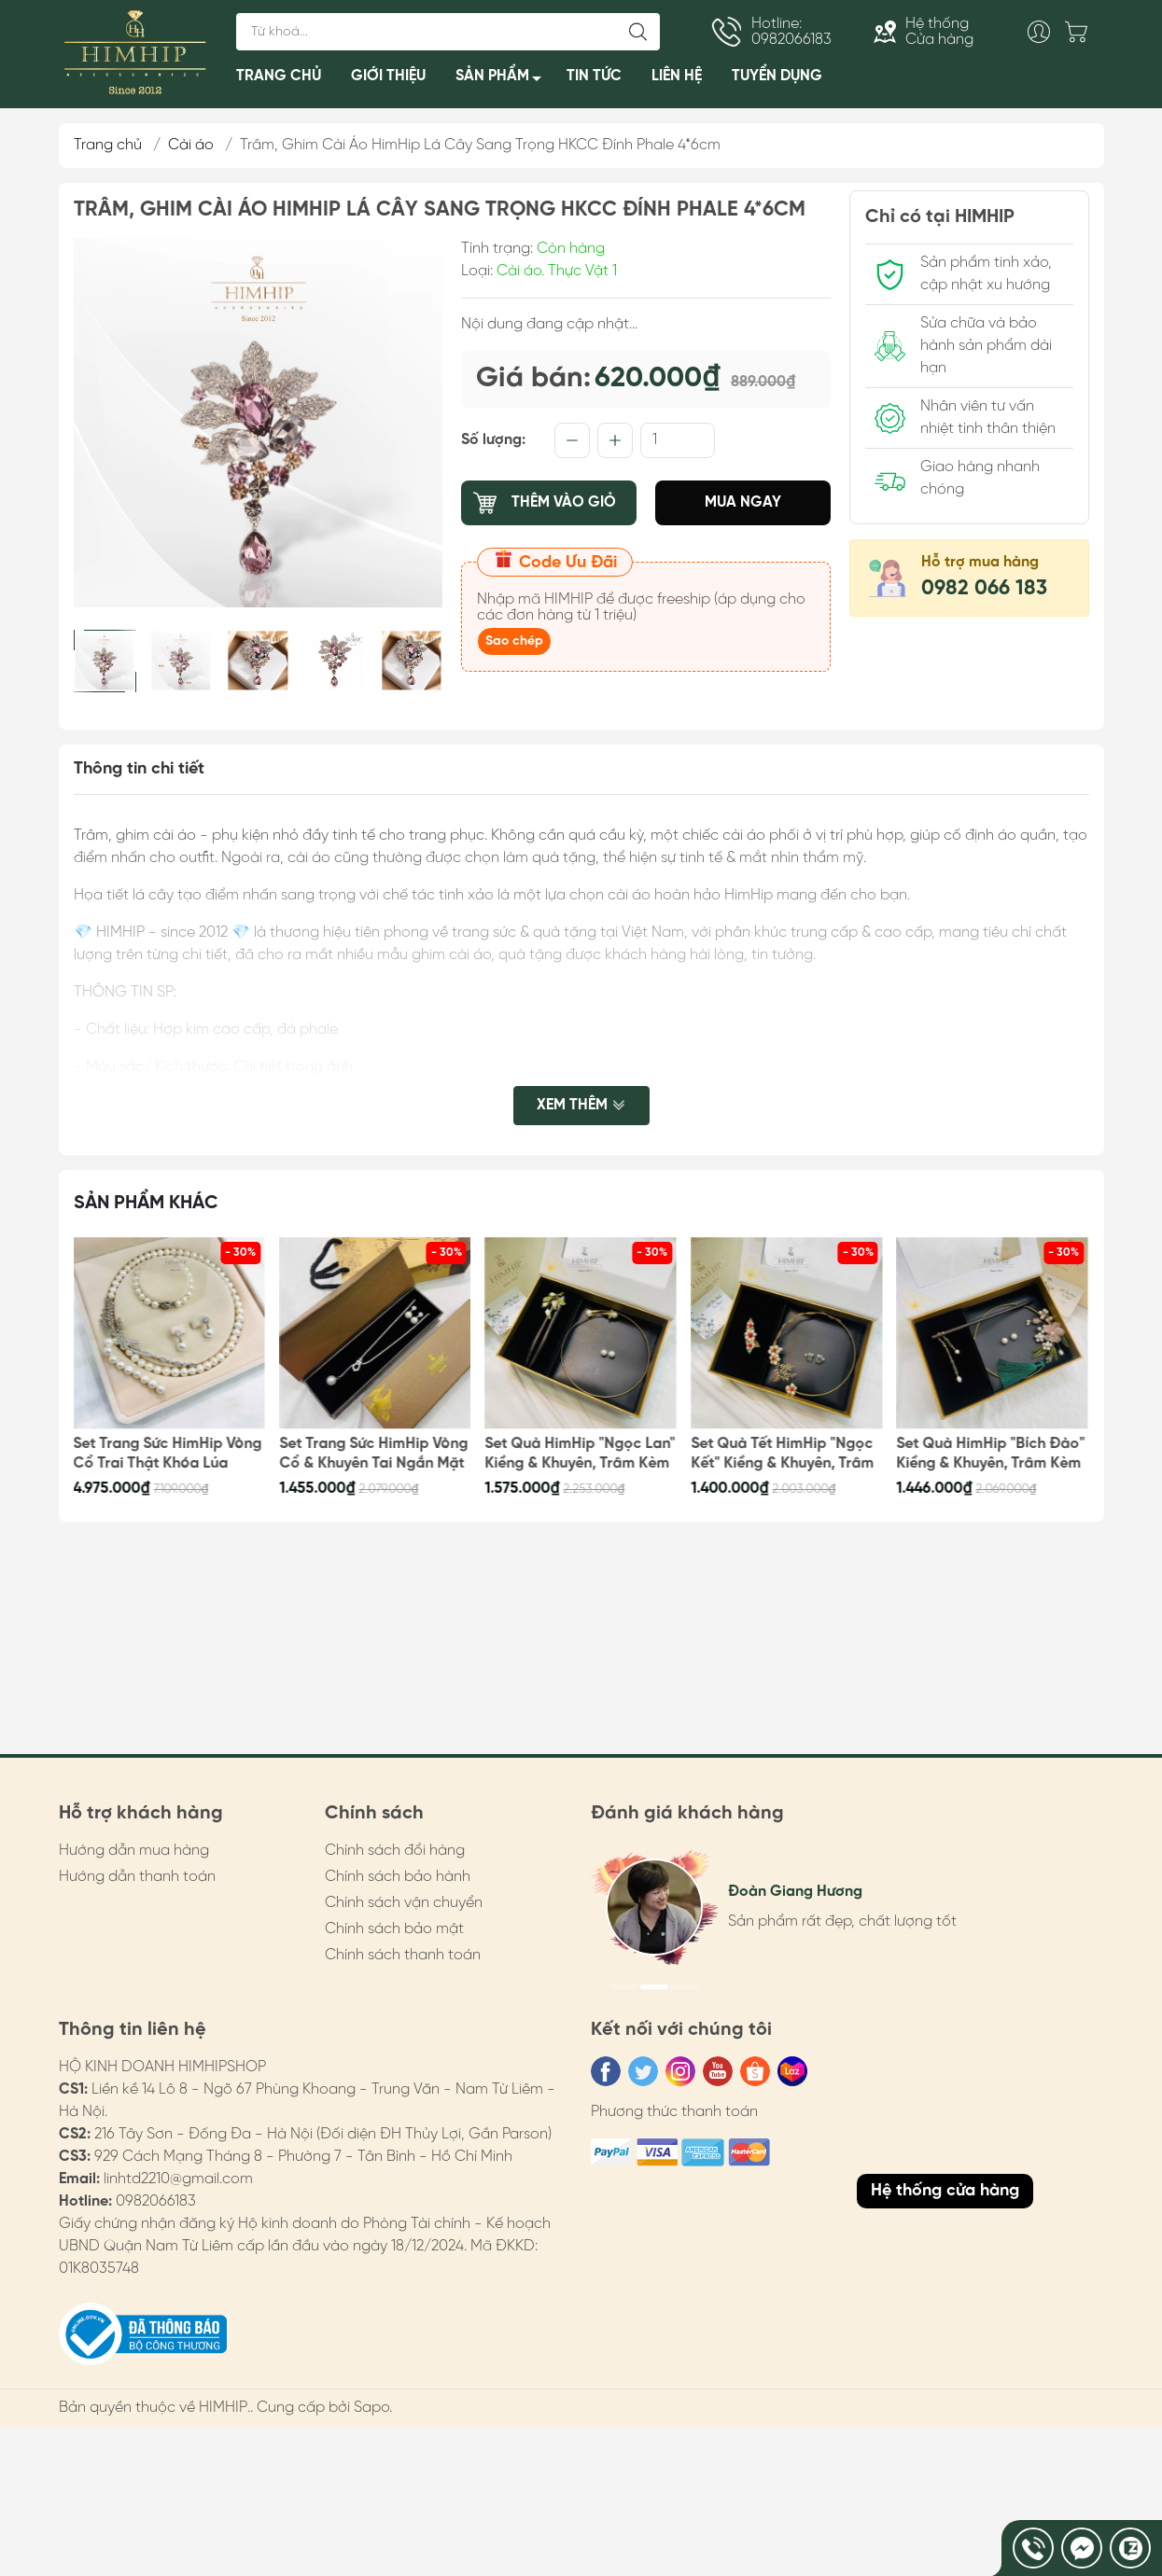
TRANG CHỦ (278, 76)
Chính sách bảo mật (394, 1929)
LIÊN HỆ (676, 76)
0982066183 (156, 2201)
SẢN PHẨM (503, 79)
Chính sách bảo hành (397, 1877)
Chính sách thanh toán (403, 1955)
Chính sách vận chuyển (404, 1903)
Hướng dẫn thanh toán (137, 1877)
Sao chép (514, 641)
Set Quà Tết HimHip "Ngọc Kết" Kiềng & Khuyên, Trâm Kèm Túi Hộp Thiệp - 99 (782, 1454)
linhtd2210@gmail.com (178, 2179)
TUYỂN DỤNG (777, 76)
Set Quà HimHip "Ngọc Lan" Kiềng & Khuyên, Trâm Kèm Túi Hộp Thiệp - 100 (580, 1454)
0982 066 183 (984, 589)
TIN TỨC (594, 76)
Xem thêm (581, 1104)
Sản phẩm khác (146, 1203)
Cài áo (191, 145)
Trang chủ (108, 145)
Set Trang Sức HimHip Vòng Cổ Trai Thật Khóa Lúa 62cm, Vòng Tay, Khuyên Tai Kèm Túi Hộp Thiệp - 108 (168, 1454)
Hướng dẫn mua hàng (134, 1851)
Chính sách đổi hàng (395, 1851)
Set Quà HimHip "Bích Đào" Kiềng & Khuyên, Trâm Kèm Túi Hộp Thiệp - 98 (991, 1454)
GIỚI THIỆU (388, 76)
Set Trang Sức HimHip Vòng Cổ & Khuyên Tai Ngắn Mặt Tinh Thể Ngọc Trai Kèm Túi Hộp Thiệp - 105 (373, 1454)
